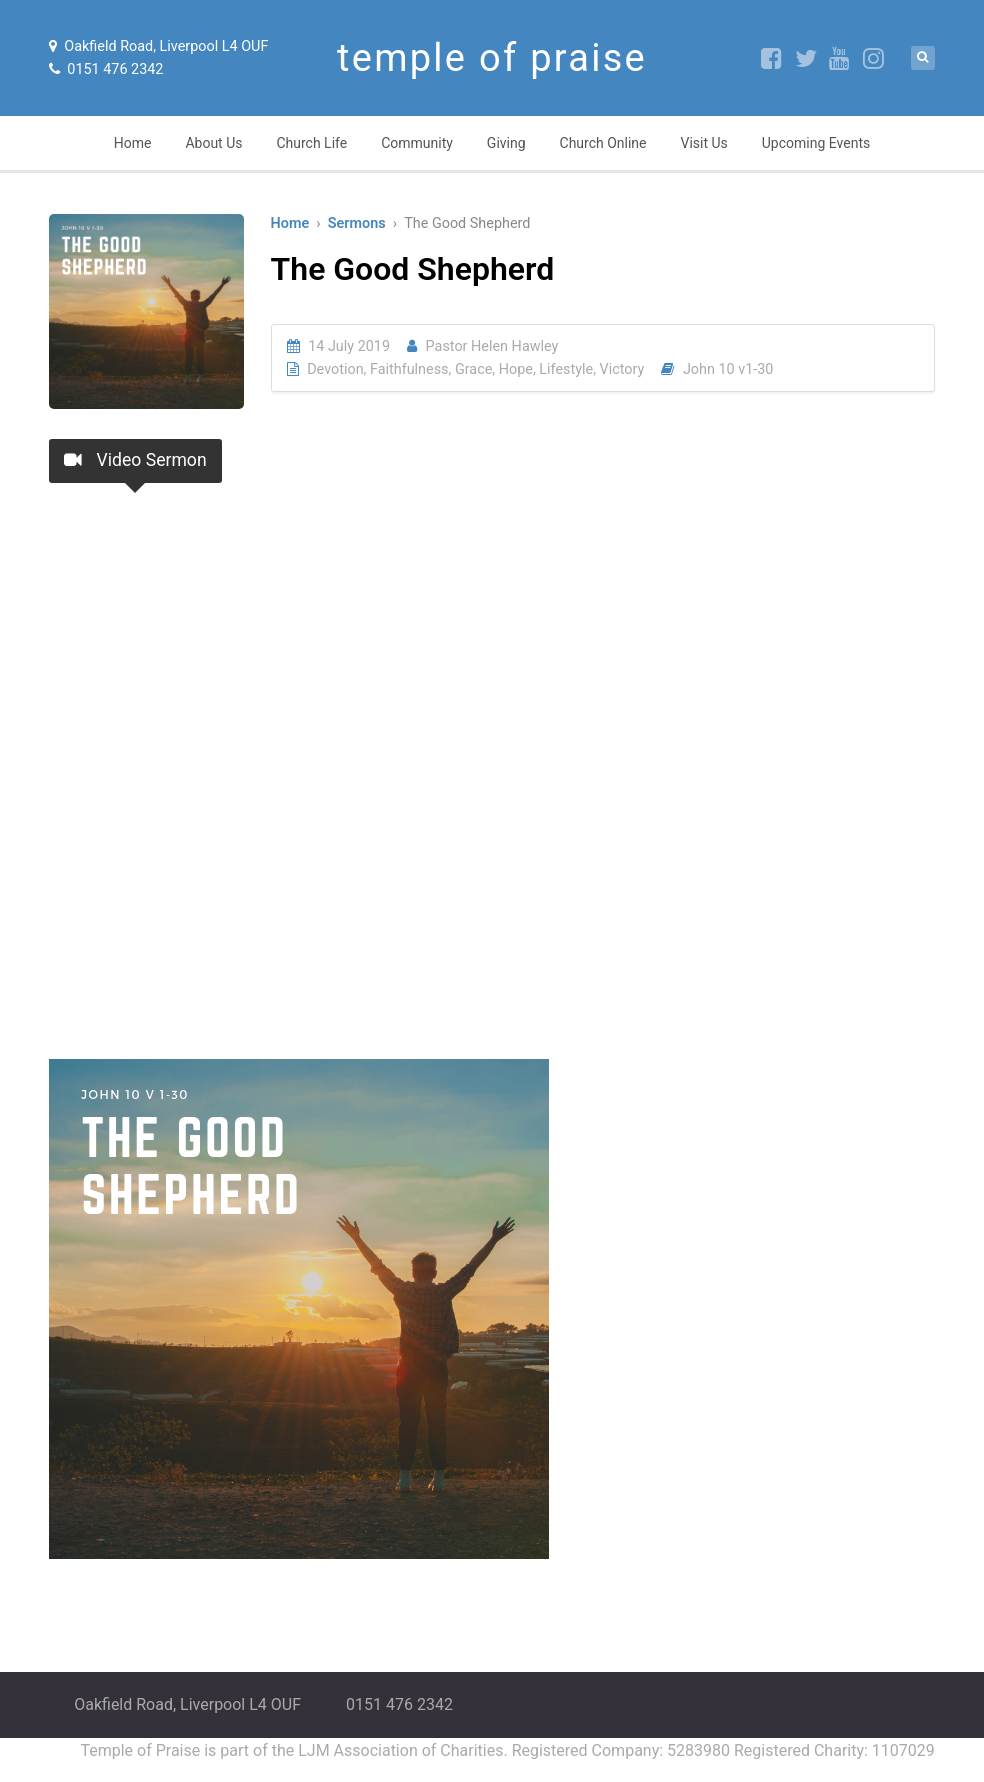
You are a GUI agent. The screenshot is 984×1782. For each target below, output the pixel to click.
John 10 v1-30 (728, 369)
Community (417, 143)
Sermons (357, 223)
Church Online (603, 143)
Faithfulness (409, 369)
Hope (516, 369)
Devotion (335, 369)
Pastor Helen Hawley (492, 346)
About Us (213, 143)
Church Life (311, 143)
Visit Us (704, 143)
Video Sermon (135, 460)
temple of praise (492, 58)
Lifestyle (566, 369)
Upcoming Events (816, 143)
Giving (506, 143)
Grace (473, 369)
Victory (622, 369)
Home (133, 143)
